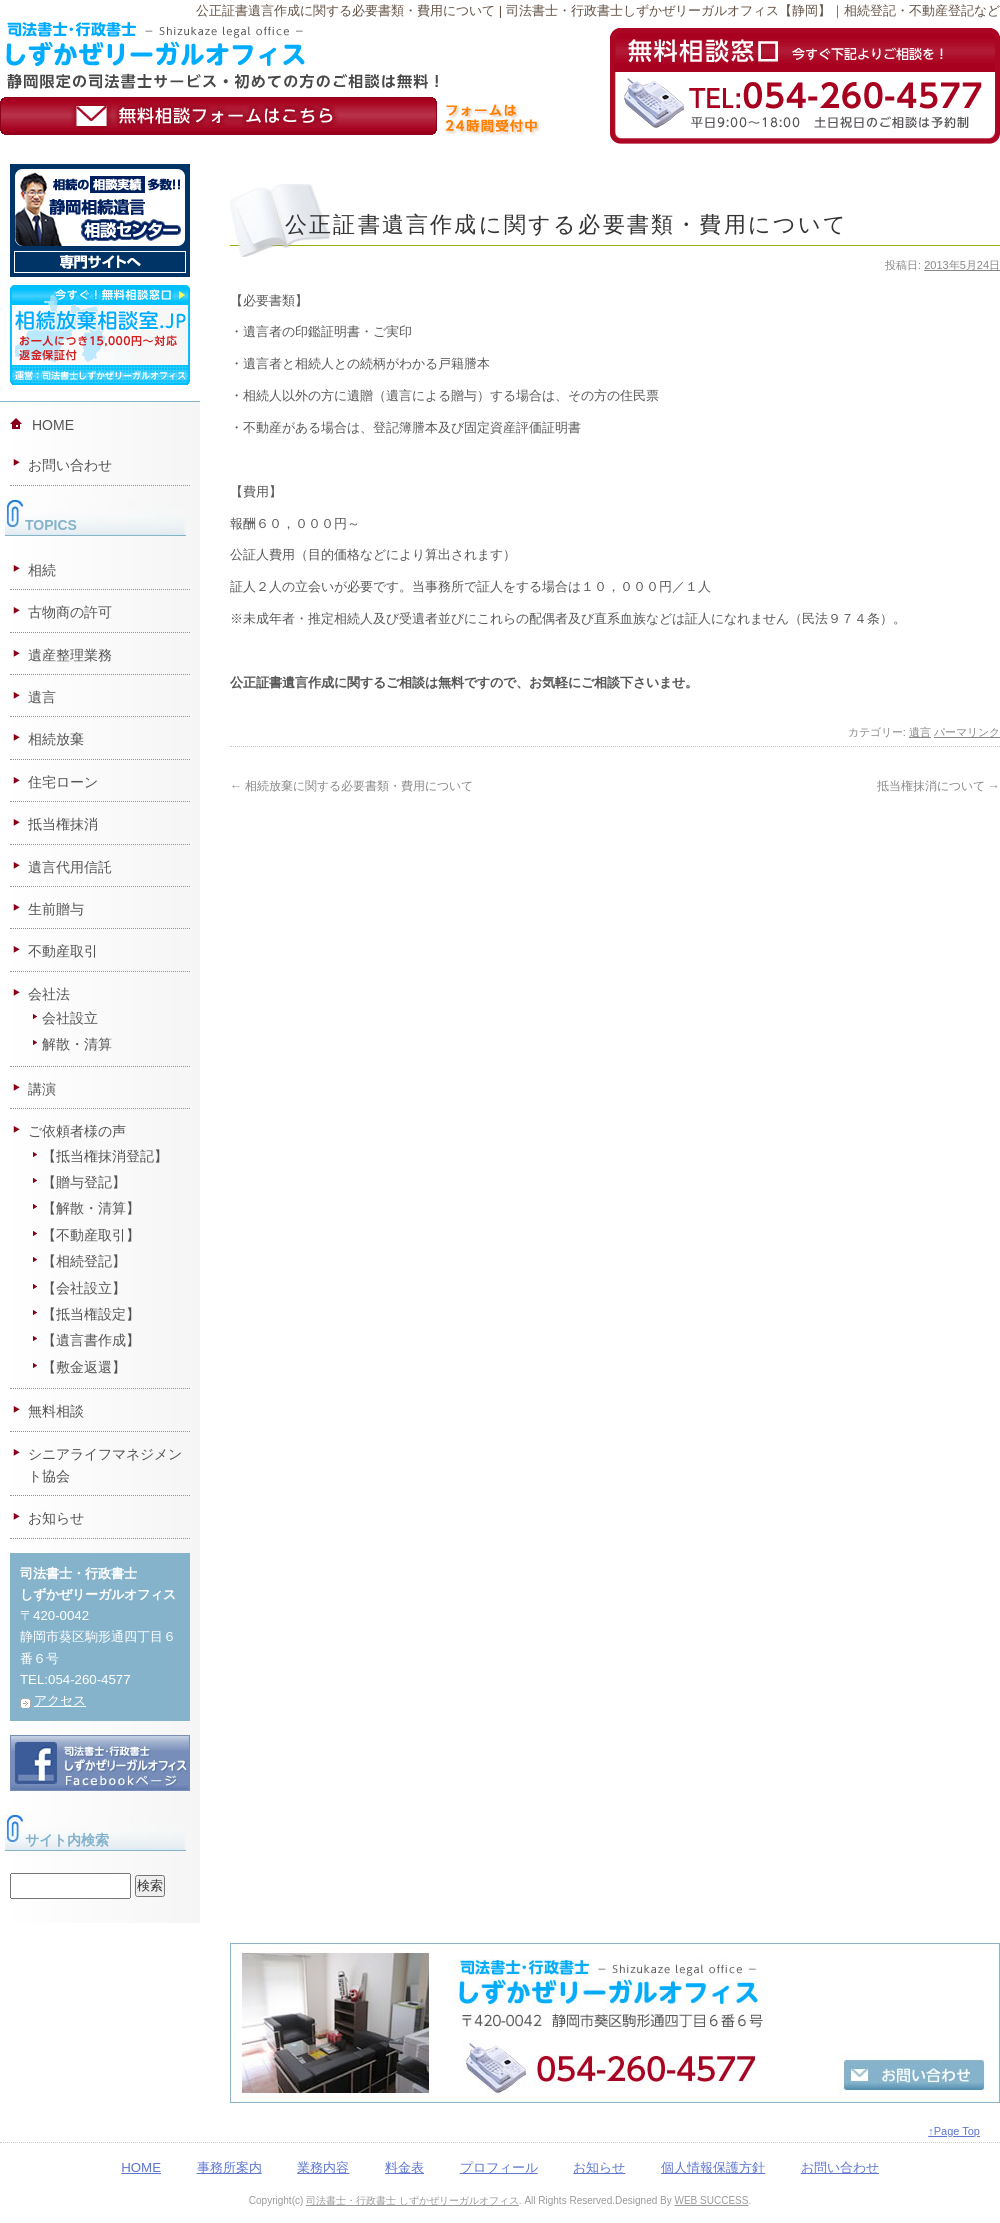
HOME (53, 425)
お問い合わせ (70, 465)
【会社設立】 (84, 1288)
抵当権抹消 (63, 824)
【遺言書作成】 (91, 1340)
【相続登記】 (84, 1261)
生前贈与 (56, 909)
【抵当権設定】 (91, 1314)
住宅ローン (63, 782)
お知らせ (56, 1518)
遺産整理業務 (70, 655)
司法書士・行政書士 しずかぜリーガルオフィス (412, 2200)
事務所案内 (229, 2167)
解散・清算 (77, 1044)
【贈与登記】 (84, 1182)
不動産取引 (63, 951)
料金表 (404, 2167)
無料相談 (56, 1411)
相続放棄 (56, 739)
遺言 (920, 732)
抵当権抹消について (938, 786)
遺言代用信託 (70, 867)
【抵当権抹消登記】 (105, 1156)
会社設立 (70, 1018)
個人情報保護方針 (713, 2167)
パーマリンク (967, 732)
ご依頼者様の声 (77, 1131)
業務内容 (323, 2167)
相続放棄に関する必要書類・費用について (351, 786)
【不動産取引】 (91, 1235)
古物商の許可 (70, 612)
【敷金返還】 (84, 1367)
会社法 (49, 994)
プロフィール (499, 2167)
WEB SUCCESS (711, 2200)
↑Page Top (954, 2131)
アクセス (60, 1700)
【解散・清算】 (91, 1208)
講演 (42, 1089)
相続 (42, 570)
